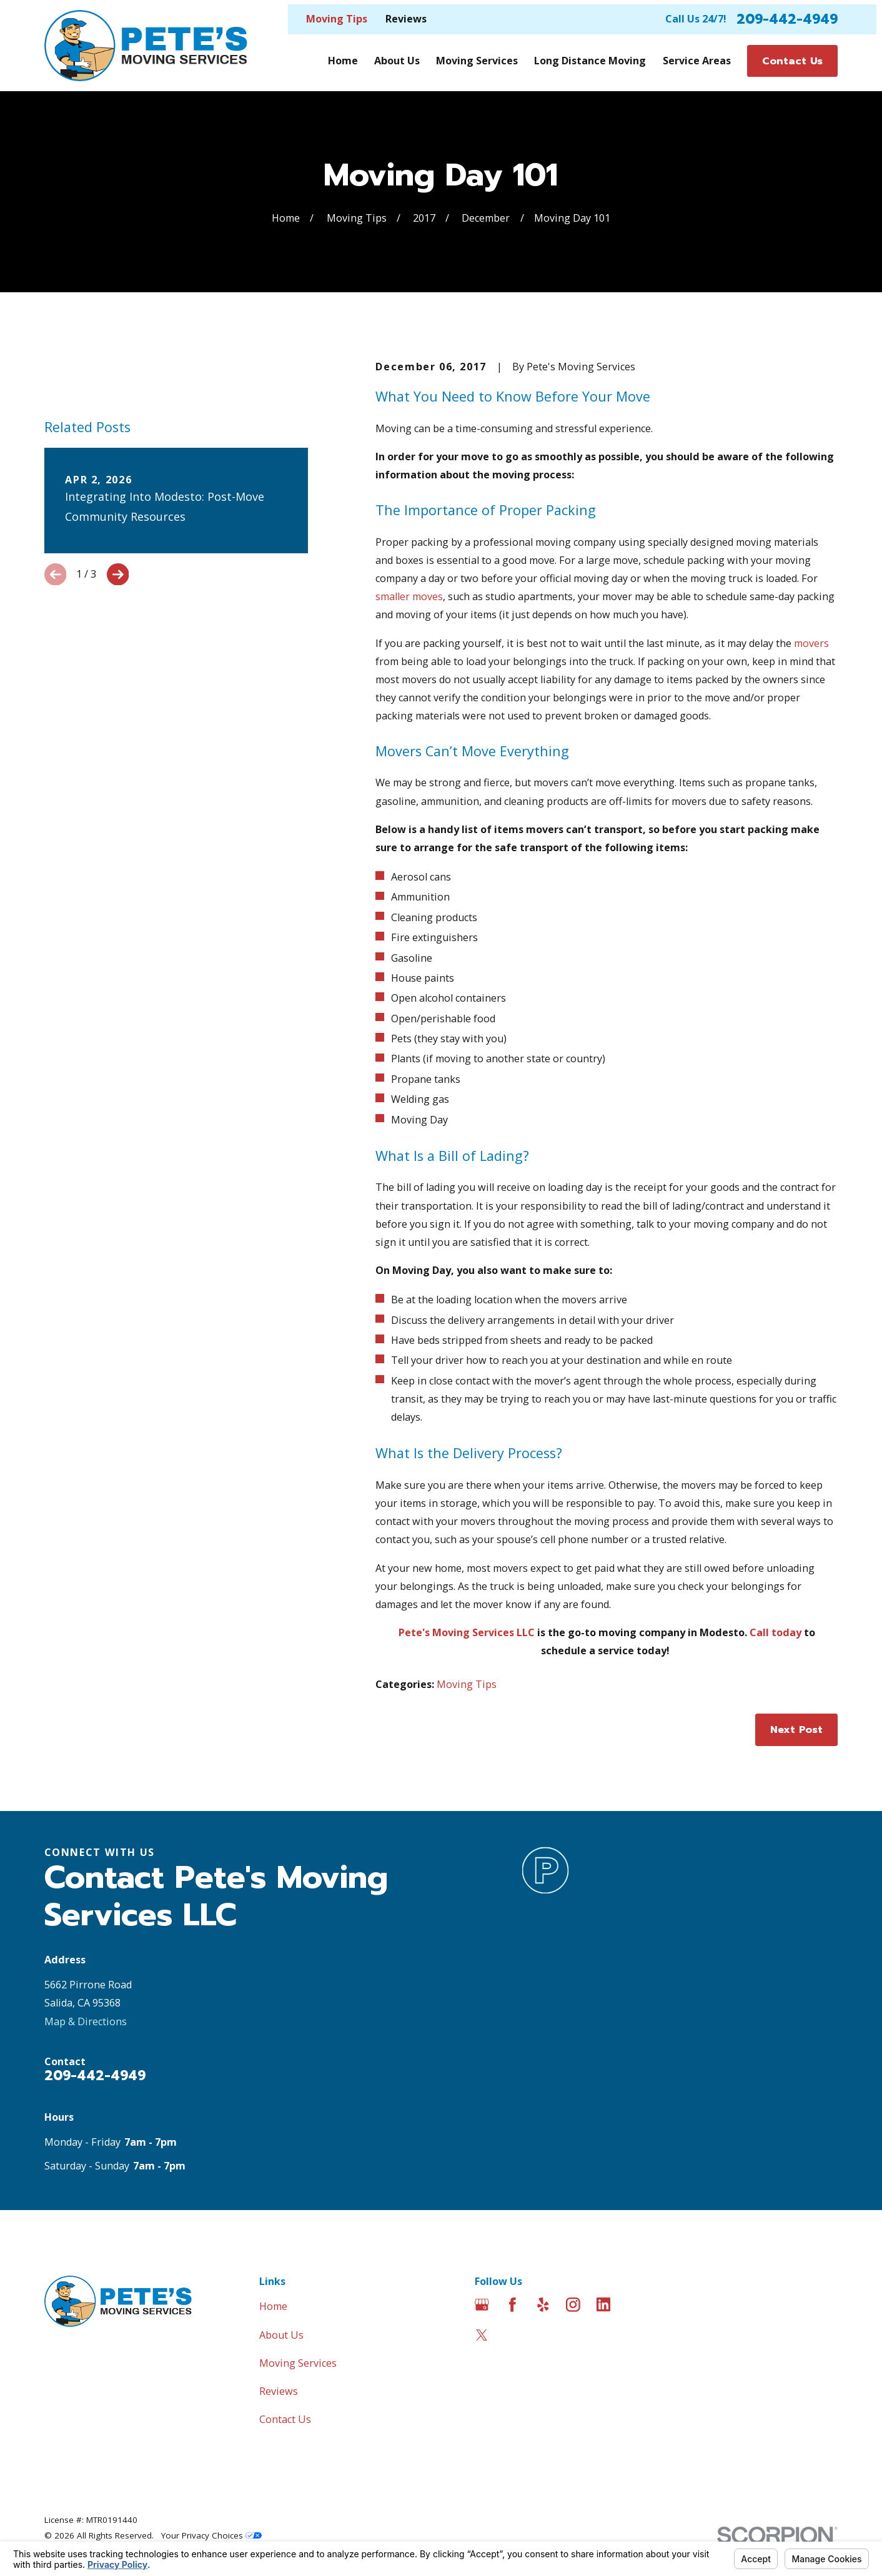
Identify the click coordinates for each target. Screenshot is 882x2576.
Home (273, 2306)
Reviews (406, 19)
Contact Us (285, 2419)
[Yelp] (543, 2304)
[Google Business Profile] (482, 2304)
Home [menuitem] (343, 60)
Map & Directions (85, 2021)
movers (811, 643)
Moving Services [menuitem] (477, 60)
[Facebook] (512, 2304)
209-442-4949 (787, 19)
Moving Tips (336, 19)
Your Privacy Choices (211, 2535)
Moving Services (298, 2363)
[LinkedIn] (604, 2304)
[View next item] (118, 574)
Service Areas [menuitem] (697, 60)
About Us (281, 2335)
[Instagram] (573, 2304)
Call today (775, 1632)
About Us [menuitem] (397, 60)
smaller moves (409, 596)
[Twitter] (482, 2335)
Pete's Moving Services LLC (467, 1632)
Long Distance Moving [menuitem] (590, 60)
